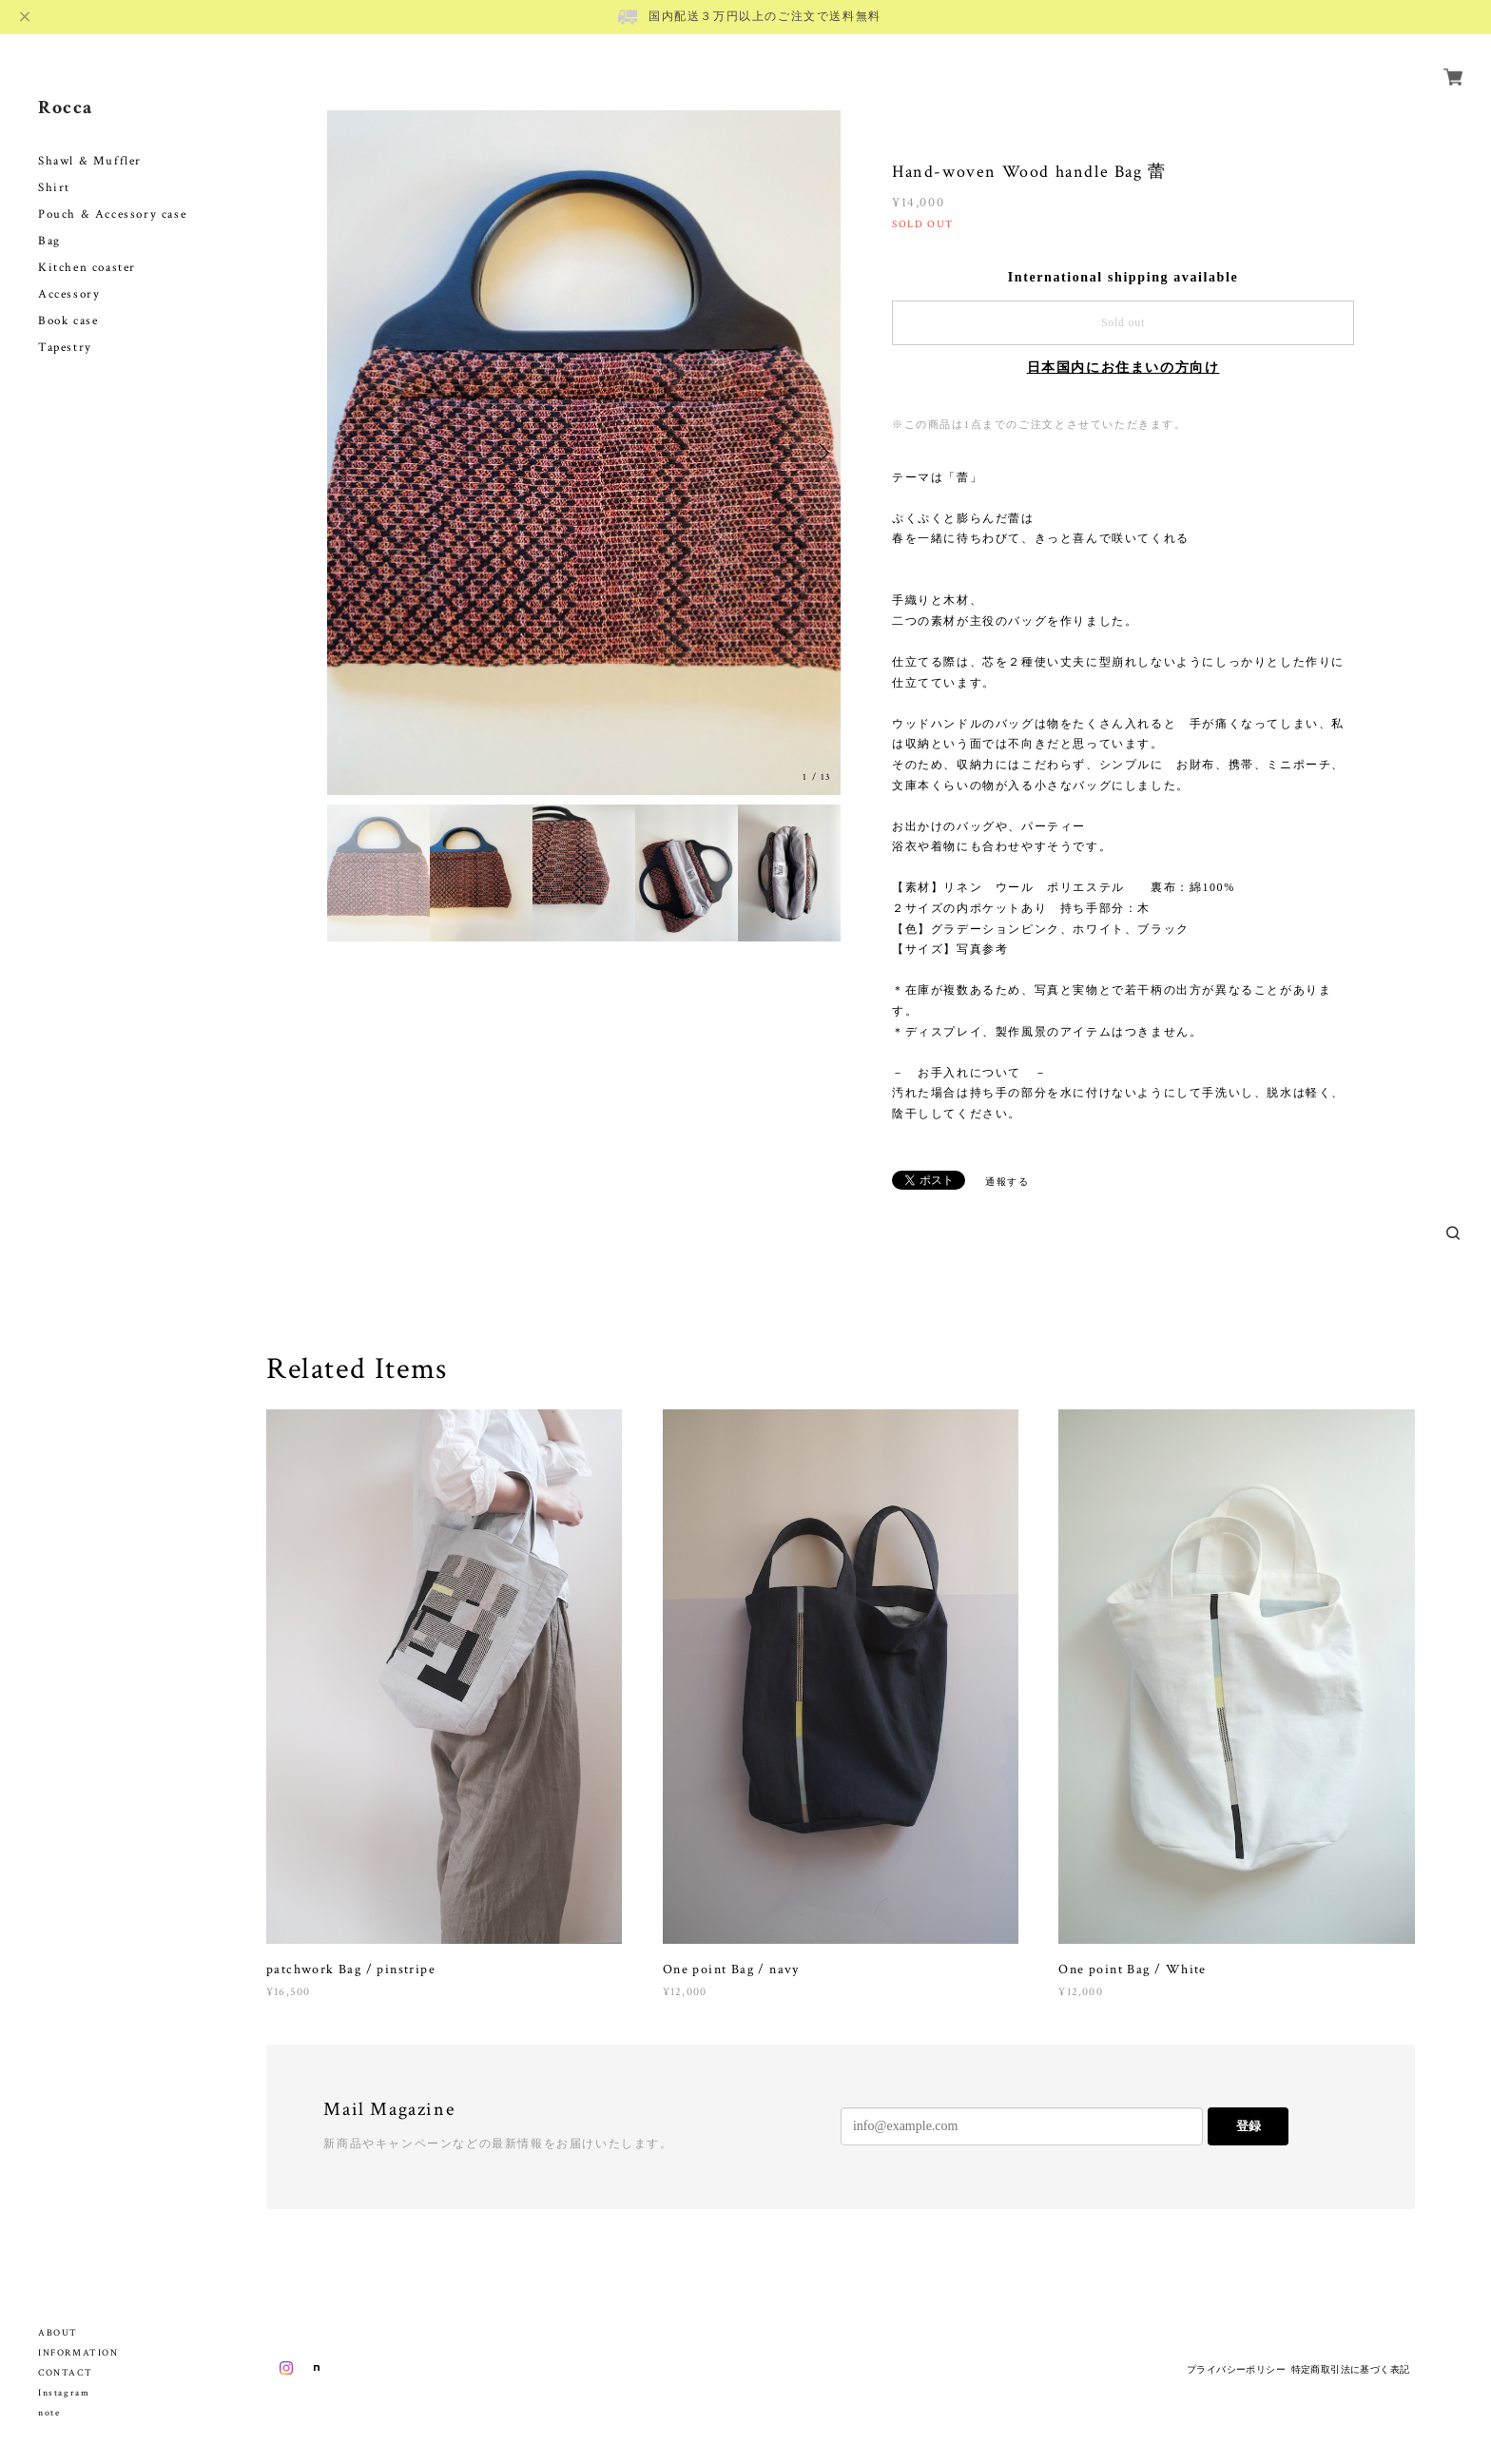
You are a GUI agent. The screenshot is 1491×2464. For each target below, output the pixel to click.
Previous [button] (346, 453)
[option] (584, 452)
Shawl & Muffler (90, 139)
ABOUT (58, 2333)
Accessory (69, 272)
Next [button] (822, 453)
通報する (1007, 1181)
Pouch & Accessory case (114, 192)
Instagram (63, 2393)
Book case (68, 299)
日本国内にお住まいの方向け (1123, 367)
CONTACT (65, 2373)
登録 (1248, 2126)
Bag (49, 219)
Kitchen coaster (87, 246)
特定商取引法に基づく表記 (1350, 2369)
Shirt (54, 166)
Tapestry (65, 326)
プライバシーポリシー (1236, 2369)
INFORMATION (78, 2353)
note (49, 2413)
